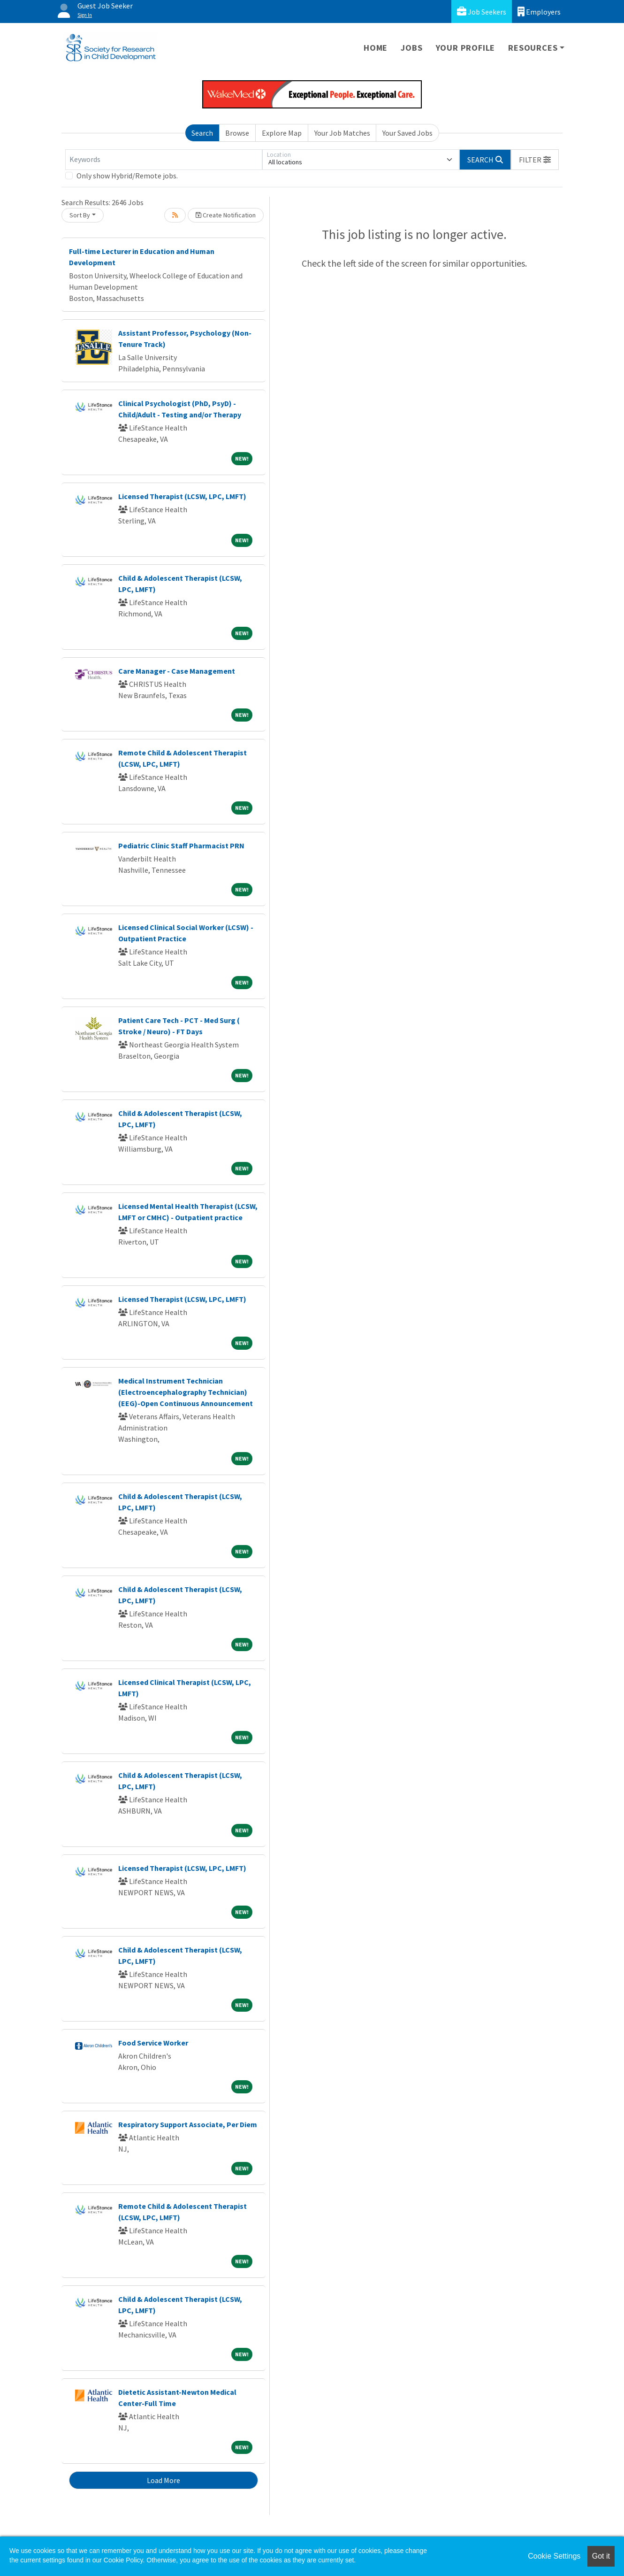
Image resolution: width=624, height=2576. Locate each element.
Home (376, 47)
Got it (601, 2556)
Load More (163, 2480)
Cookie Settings (554, 2556)
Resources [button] (532, 47)
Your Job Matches (342, 133)
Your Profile (465, 47)
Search (202, 133)
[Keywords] (163, 159)
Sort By (79, 215)
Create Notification (226, 215)
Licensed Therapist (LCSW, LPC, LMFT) (182, 496)
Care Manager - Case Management (176, 671)
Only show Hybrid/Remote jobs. (127, 175)
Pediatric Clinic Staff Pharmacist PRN (181, 845)
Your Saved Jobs (407, 133)
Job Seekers (481, 11)
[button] (535, 159)
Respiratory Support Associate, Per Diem (187, 2124)
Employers (539, 11)
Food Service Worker (153, 2042)
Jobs (411, 47)
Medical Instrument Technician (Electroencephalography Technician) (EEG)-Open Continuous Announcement (185, 1392)
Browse (237, 133)
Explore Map (282, 133)
